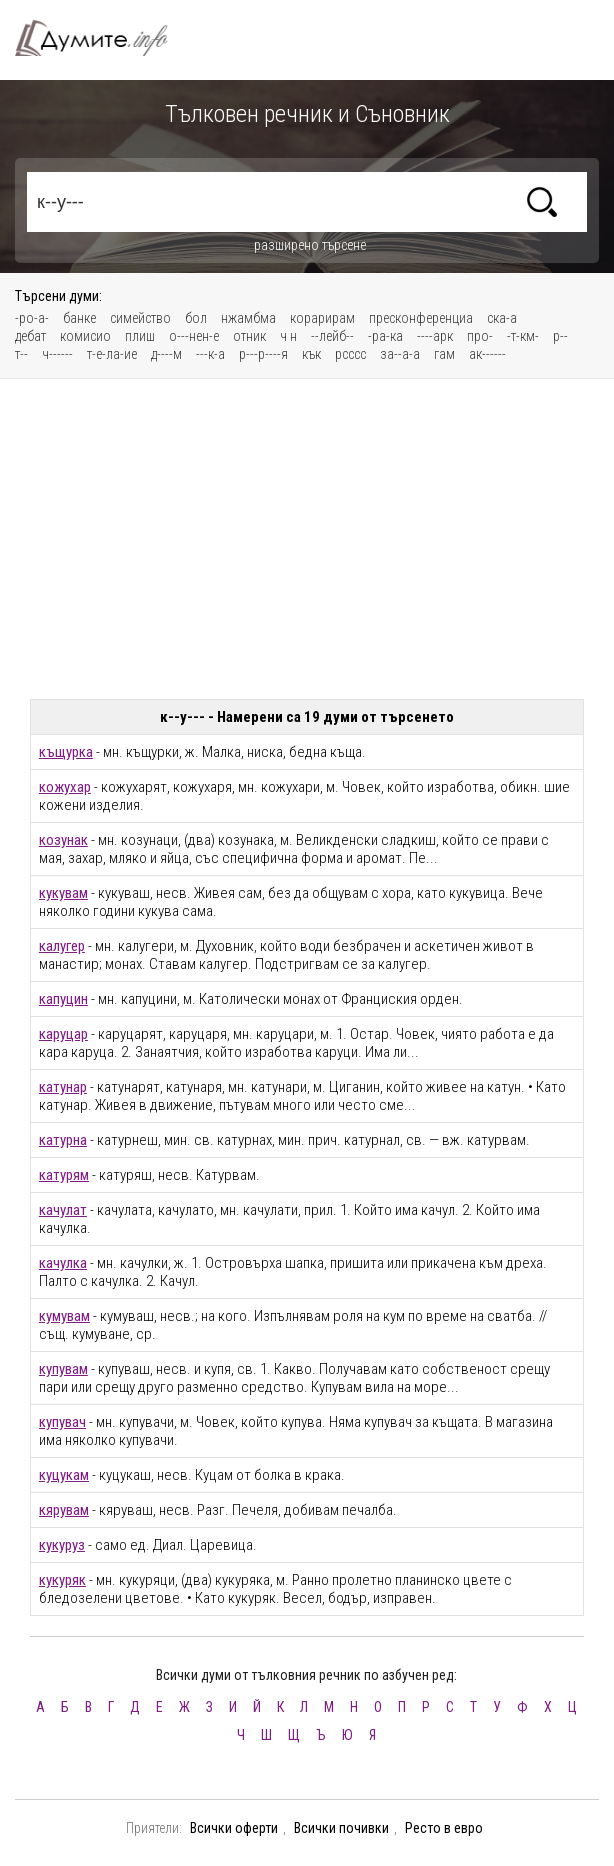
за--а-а (400, 354)
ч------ (57, 354)
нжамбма (248, 318)
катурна (63, 1140)
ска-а (502, 318)
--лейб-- (332, 336)
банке (79, 318)
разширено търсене (310, 245)
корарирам (322, 318)
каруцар (63, 1034)
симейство (140, 318)
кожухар (65, 787)
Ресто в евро (444, 1828)
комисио (85, 336)
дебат (30, 336)
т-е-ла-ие (112, 354)
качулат (63, 1210)
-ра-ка (385, 336)
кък (311, 354)
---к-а (210, 354)
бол (196, 318)
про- (480, 336)
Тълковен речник (103, 38)
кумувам (64, 1316)
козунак (63, 840)
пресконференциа (421, 318)
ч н (288, 336)
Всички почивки (341, 1828)
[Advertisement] (306, 539)
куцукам (64, 1475)
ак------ (487, 354)
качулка (63, 1263)
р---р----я (263, 354)
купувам (63, 1369)
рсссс (350, 354)
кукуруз (62, 1545)
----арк (435, 336)
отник (249, 336)
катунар (63, 1087)
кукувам (63, 893)
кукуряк (62, 1580)
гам (444, 354)
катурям (64, 1175)
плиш (140, 336)
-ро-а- (32, 318)
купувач (62, 1422)
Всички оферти (234, 1828)
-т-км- (523, 336)
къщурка (66, 752)
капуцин (63, 999)
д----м (166, 354)
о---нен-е (194, 336)
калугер (62, 946)
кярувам (64, 1510)
